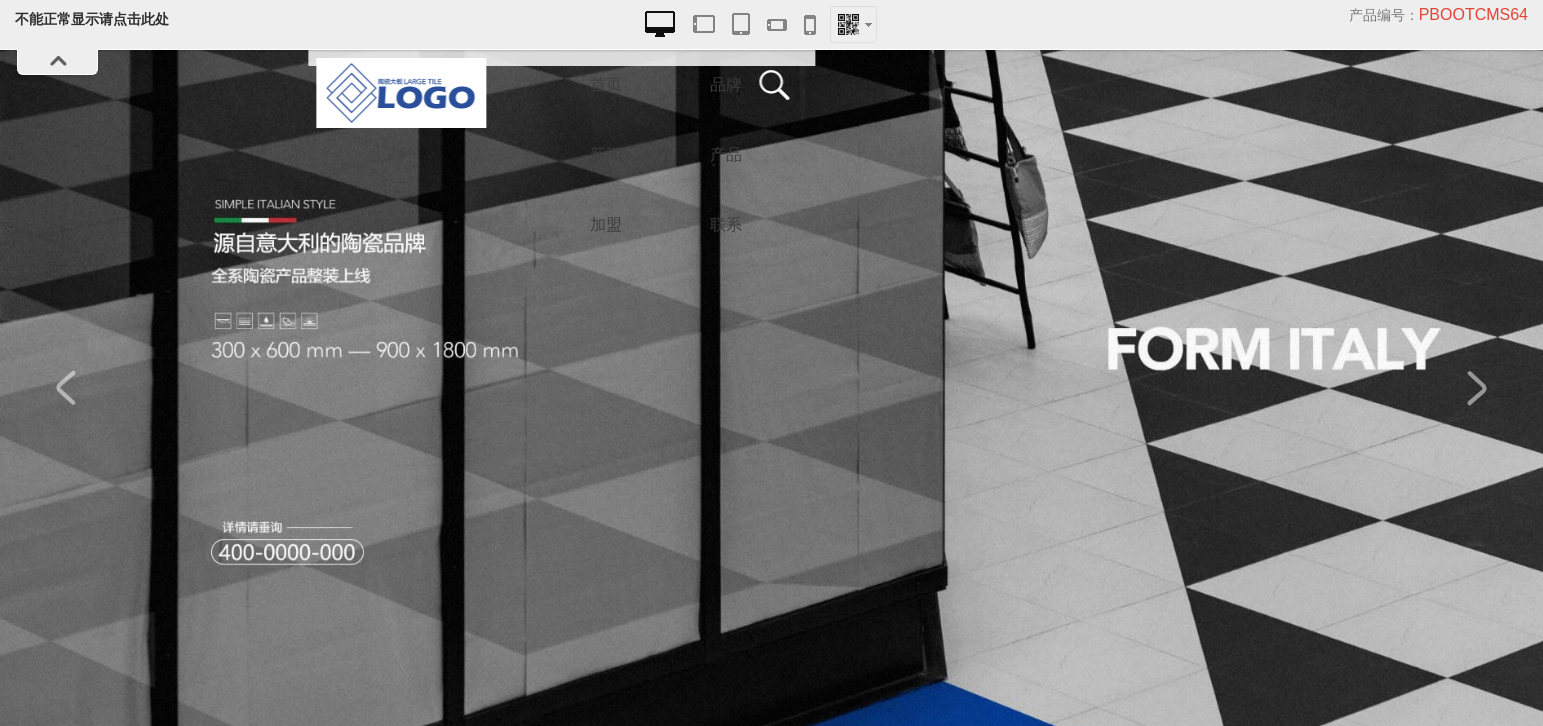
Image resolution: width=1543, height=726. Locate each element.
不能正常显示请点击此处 (92, 19)
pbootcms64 (1473, 14)
